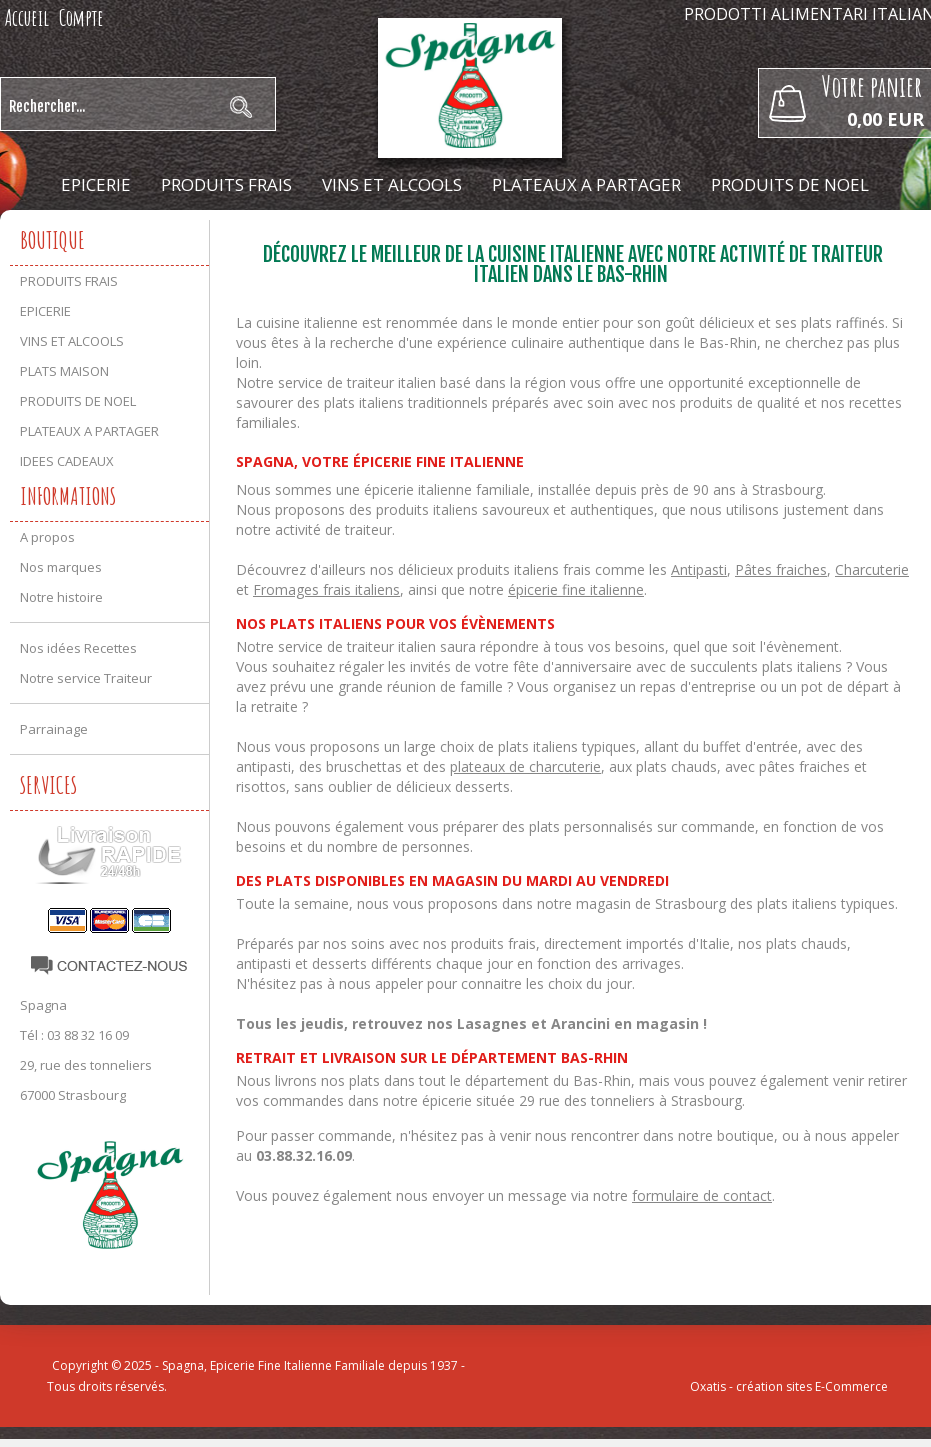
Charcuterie (872, 569)
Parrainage (54, 729)
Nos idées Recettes (78, 648)
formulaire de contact (702, 1195)
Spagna (43, 1005)
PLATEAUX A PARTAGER (586, 184)
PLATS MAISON (64, 371)
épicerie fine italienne (576, 589)
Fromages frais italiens (326, 589)
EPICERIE (96, 184)
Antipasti (699, 569)
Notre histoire (61, 597)
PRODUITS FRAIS (226, 184)
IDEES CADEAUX (465, 234)
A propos (47, 537)
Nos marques (61, 567)
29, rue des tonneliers (86, 1065)
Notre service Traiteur (86, 678)
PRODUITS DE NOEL (790, 184)
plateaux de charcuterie (525, 766)
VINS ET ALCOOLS (392, 184)
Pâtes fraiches (781, 569)
